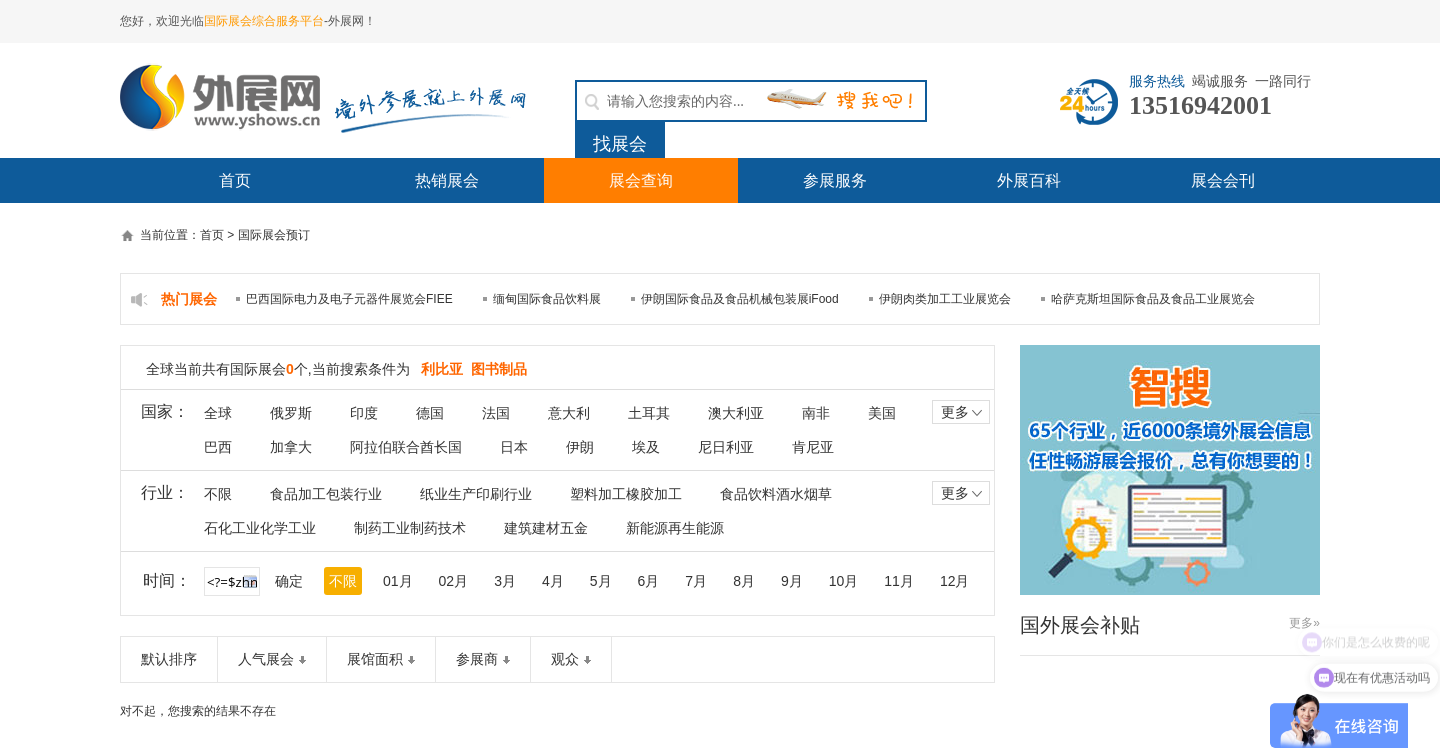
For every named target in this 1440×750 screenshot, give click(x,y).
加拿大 (291, 447)
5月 (601, 581)
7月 (696, 581)
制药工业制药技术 (410, 528)
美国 (882, 413)
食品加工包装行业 (326, 494)
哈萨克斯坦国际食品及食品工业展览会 (1153, 299)
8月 (744, 581)
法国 (496, 413)
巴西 (218, 447)
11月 (899, 581)
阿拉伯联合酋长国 (406, 447)
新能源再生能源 (675, 528)
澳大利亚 (736, 413)
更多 (963, 412)
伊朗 (580, 447)
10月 (844, 581)
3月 (505, 581)
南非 (816, 413)
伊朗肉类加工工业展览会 (945, 299)
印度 (364, 413)
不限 (218, 494)
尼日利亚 (726, 447)
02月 (454, 581)
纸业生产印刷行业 (476, 494)
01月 (398, 581)
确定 (289, 581)
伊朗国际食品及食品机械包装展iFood (740, 299)
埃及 (646, 447)
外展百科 (1029, 180)
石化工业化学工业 (260, 528)
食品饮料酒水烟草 (776, 494)
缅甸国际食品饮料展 (547, 299)
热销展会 (447, 180)
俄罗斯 (291, 413)
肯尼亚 (813, 447)
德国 (430, 413)
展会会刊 (1223, 180)
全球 (218, 413)
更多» (1304, 623)
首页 (235, 180)
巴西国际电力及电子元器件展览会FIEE (349, 299)
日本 (514, 447)
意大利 (569, 413)
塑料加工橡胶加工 (626, 494)
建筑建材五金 (546, 528)
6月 (649, 581)
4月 (553, 581)
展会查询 (641, 180)
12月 (955, 581)
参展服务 (835, 180)
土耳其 (649, 413)
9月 (792, 581)
